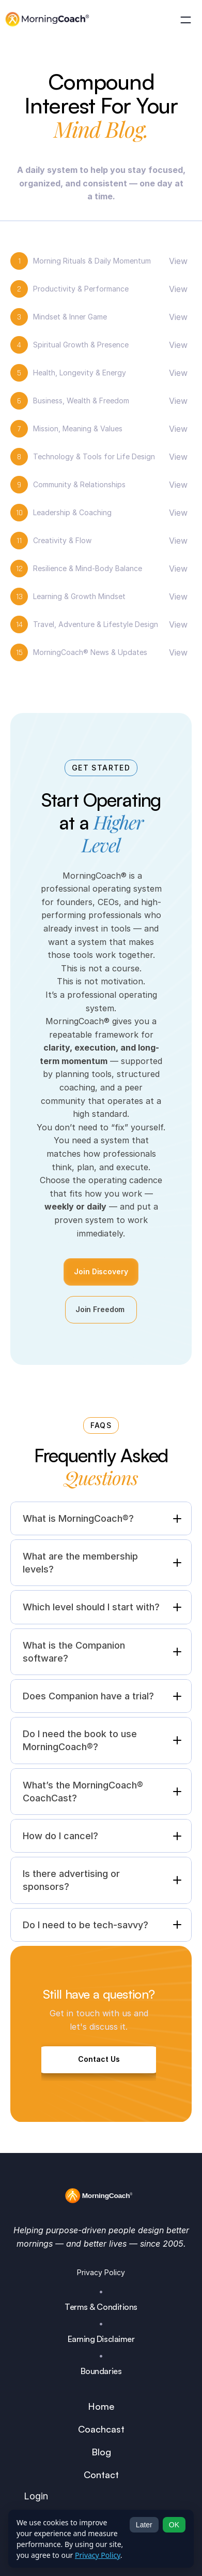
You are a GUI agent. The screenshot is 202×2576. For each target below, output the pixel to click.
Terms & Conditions (101, 2307)
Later (144, 2525)
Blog (101, 2451)
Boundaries (101, 2371)
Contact (101, 2474)
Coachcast (101, 2429)
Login (36, 2496)
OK (174, 2525)
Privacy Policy (101, 2272)
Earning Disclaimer (101, 2339)
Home (101, 2406)
